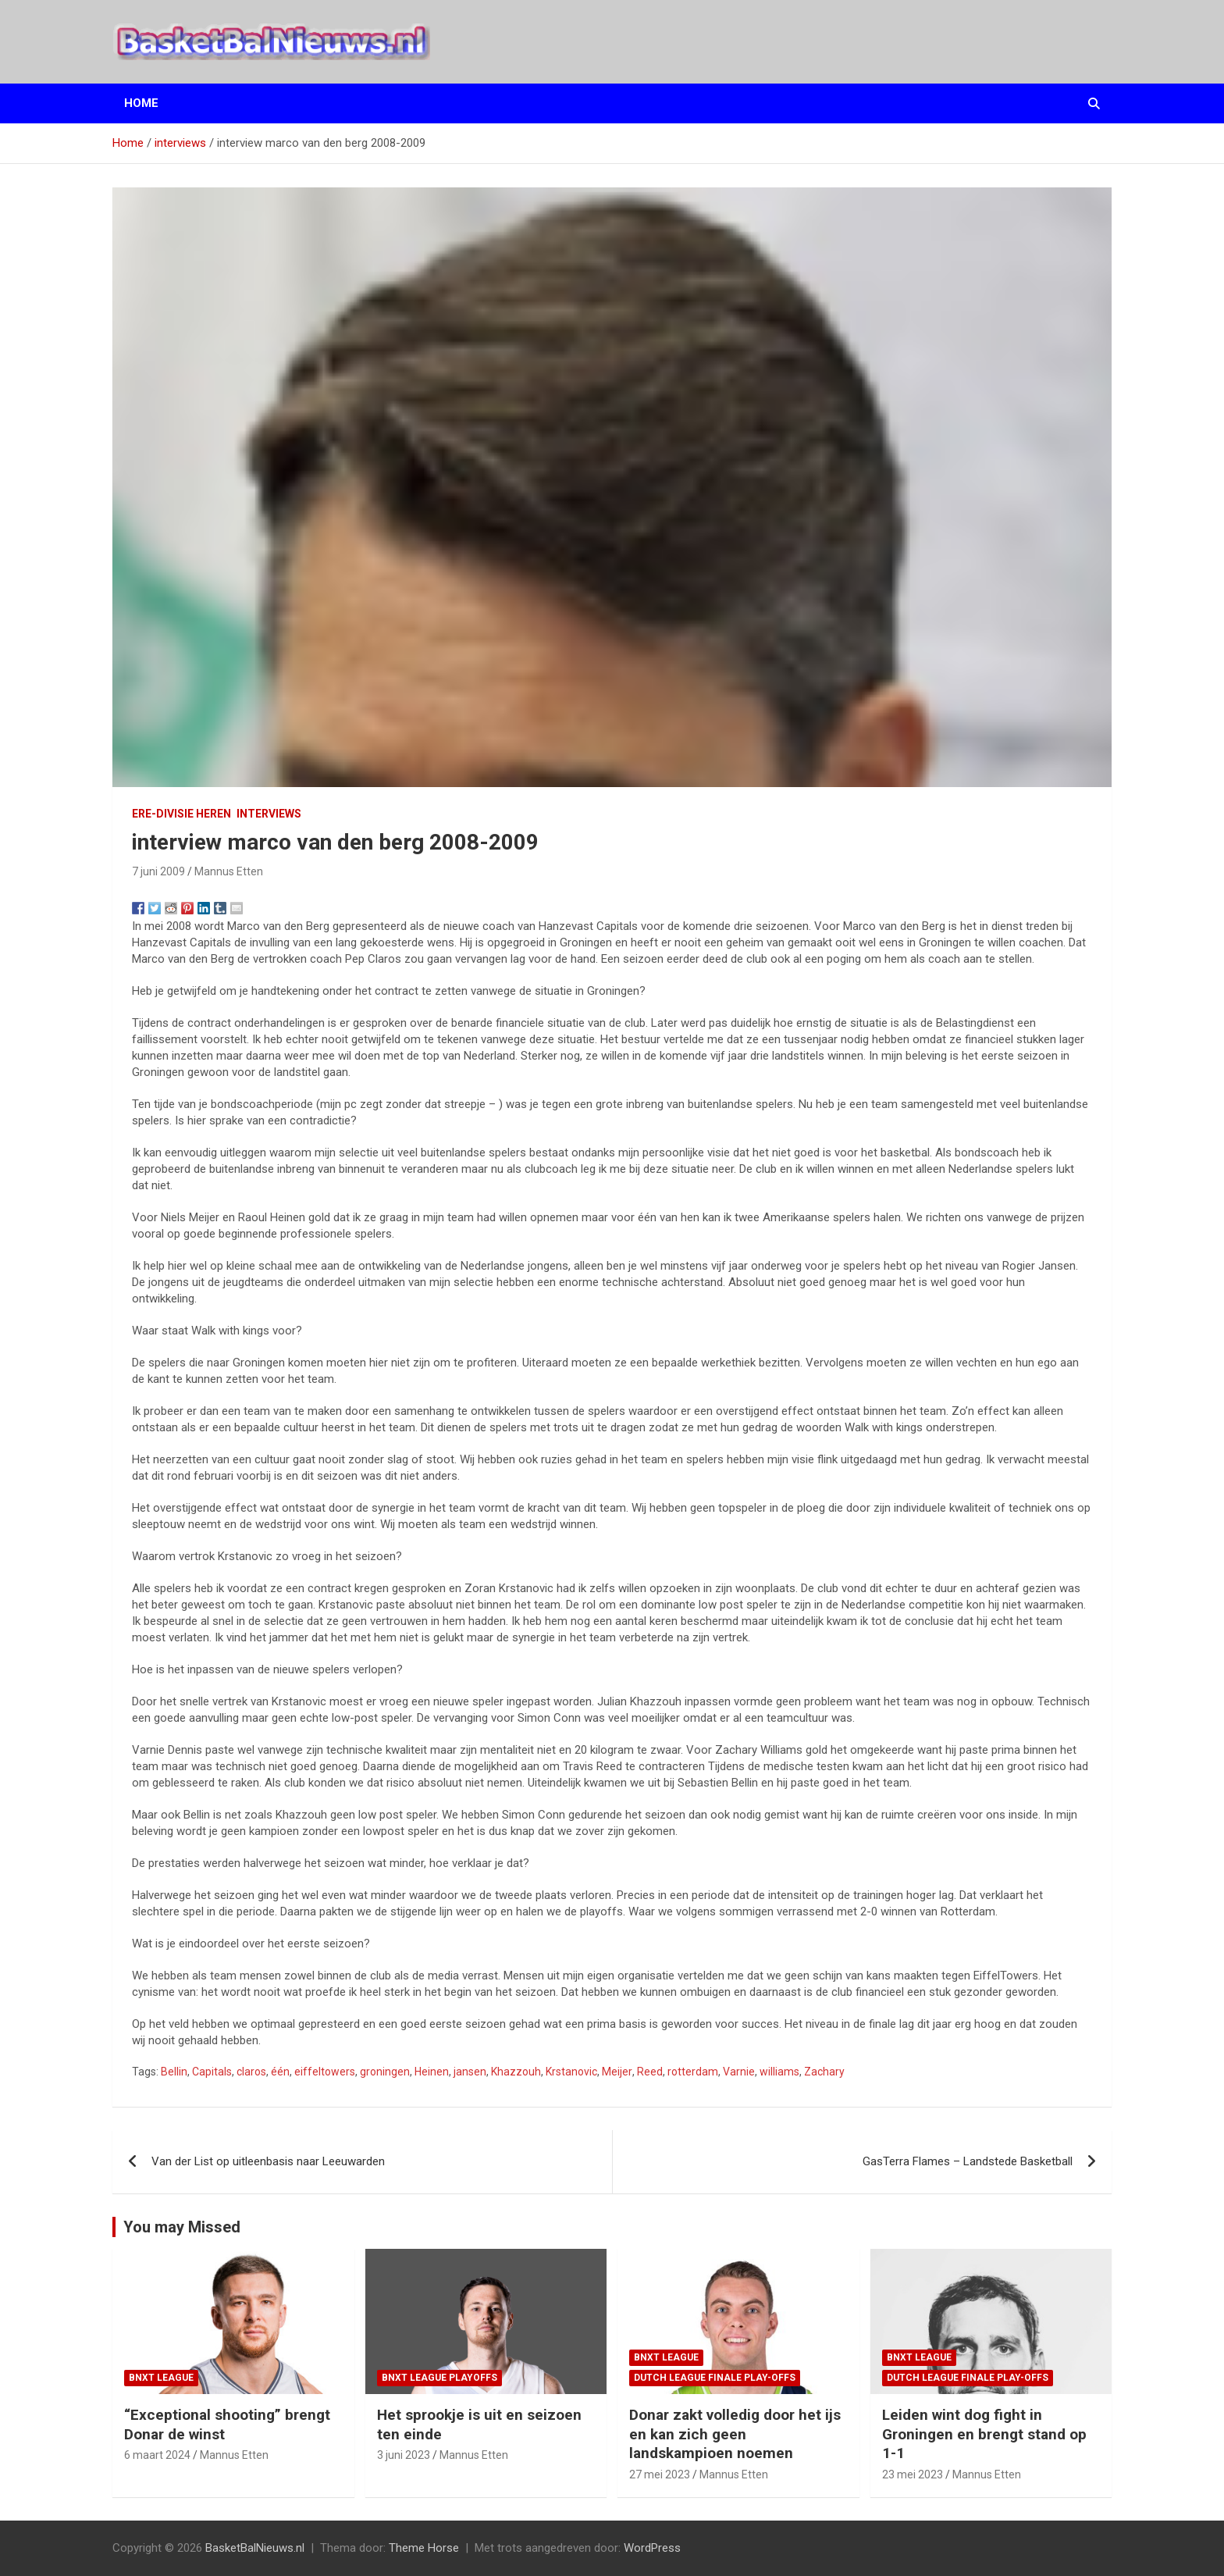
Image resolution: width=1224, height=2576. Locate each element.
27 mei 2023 (659, 2474)
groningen (385, 2071)
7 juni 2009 (158, 871)
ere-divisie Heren (181, 813)
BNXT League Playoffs (439, 2377)
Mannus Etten (228, 871)
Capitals (212, 2071)
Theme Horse (424, 2548)
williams (779, 2071)
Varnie (739, 2071)
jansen (470, 2071)
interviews (269, 813)
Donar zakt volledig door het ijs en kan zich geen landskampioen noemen (735, 2434)
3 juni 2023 (403, 2455)
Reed (650, 2071)
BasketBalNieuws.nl (254, 2548)
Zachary (824, 2071)
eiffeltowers (324, 2071)
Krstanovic (571, 2071)
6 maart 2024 (157, 2455)
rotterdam (692, 2071)
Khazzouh (516, 2071)
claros (251, 2071)
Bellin (174, 2071)
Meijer (617, 2071)
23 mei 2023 (912, 2474)
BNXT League (161, 2377)
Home (141, 103)
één (280, 2071)
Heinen (432, 2071)
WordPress (652, 2548)
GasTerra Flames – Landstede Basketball (968, 2161)
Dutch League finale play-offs (714, 2377)
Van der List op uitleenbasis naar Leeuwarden (268, 2161)
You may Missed (181, 2227)
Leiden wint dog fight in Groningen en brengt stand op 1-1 (984, 2434)
